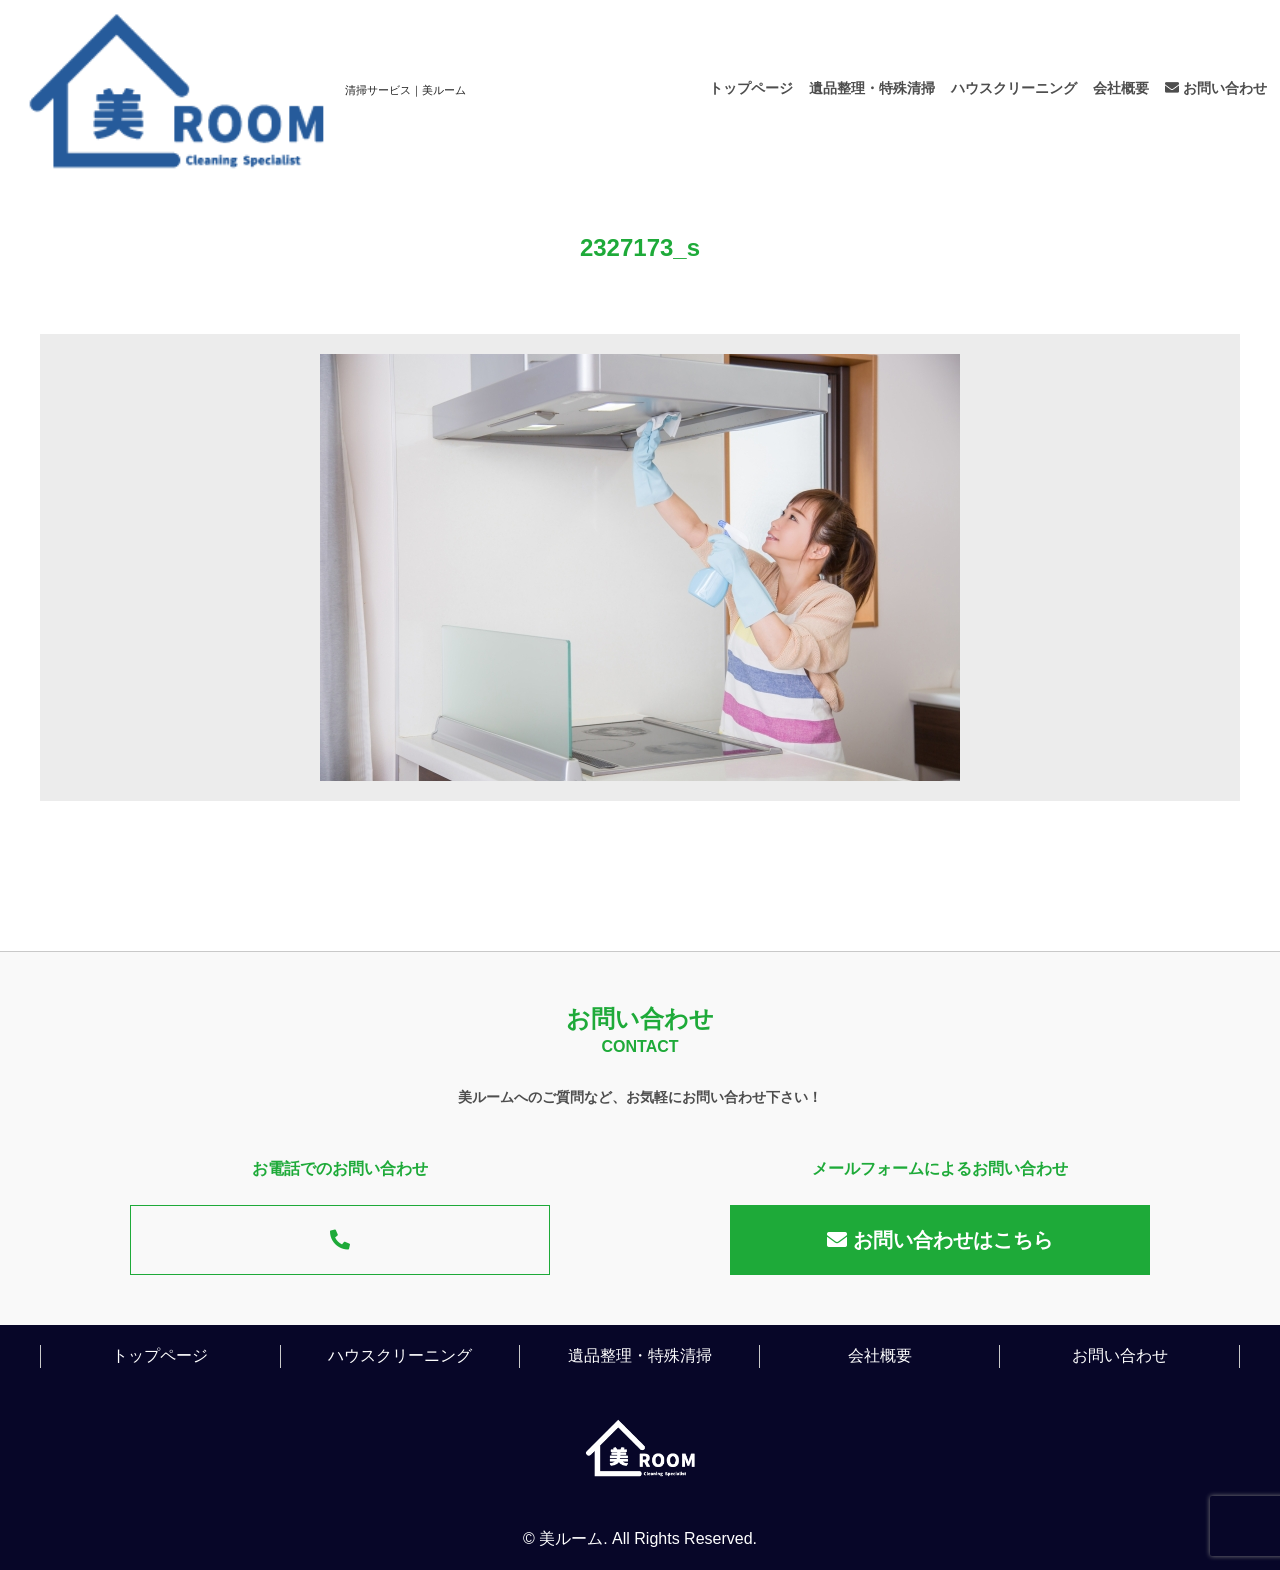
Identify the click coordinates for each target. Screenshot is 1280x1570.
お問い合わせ (1216, 88)
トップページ (751, 88)
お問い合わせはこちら (940, 1240)
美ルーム (571, 1538)
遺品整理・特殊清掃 (872, 88)
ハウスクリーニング (1014, 88)
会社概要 (1121, 88)
